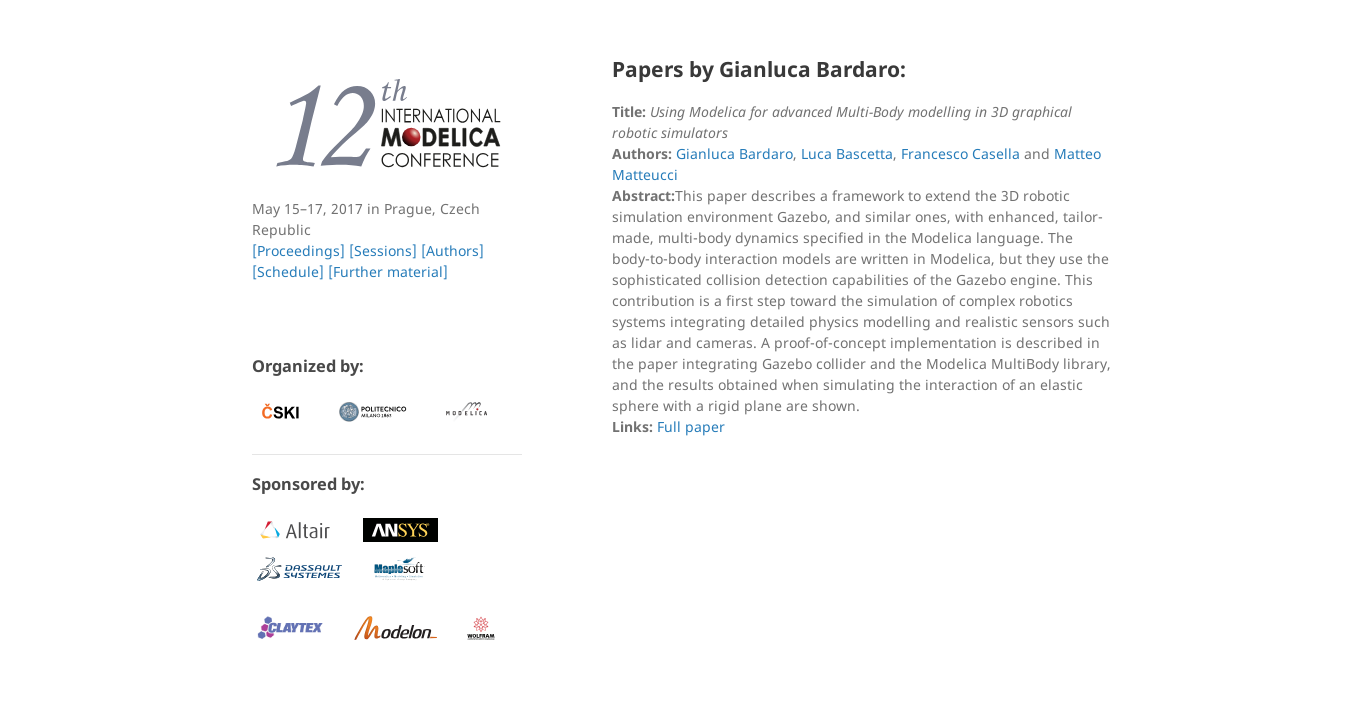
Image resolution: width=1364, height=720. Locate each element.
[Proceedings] (298, 250)
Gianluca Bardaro (734, 153)
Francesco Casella (960, 153)
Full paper (691, 426)
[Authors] (452, 250)
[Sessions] (383, 250)
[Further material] (388, 271)
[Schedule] (288, 271)
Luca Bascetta (847, 153)
